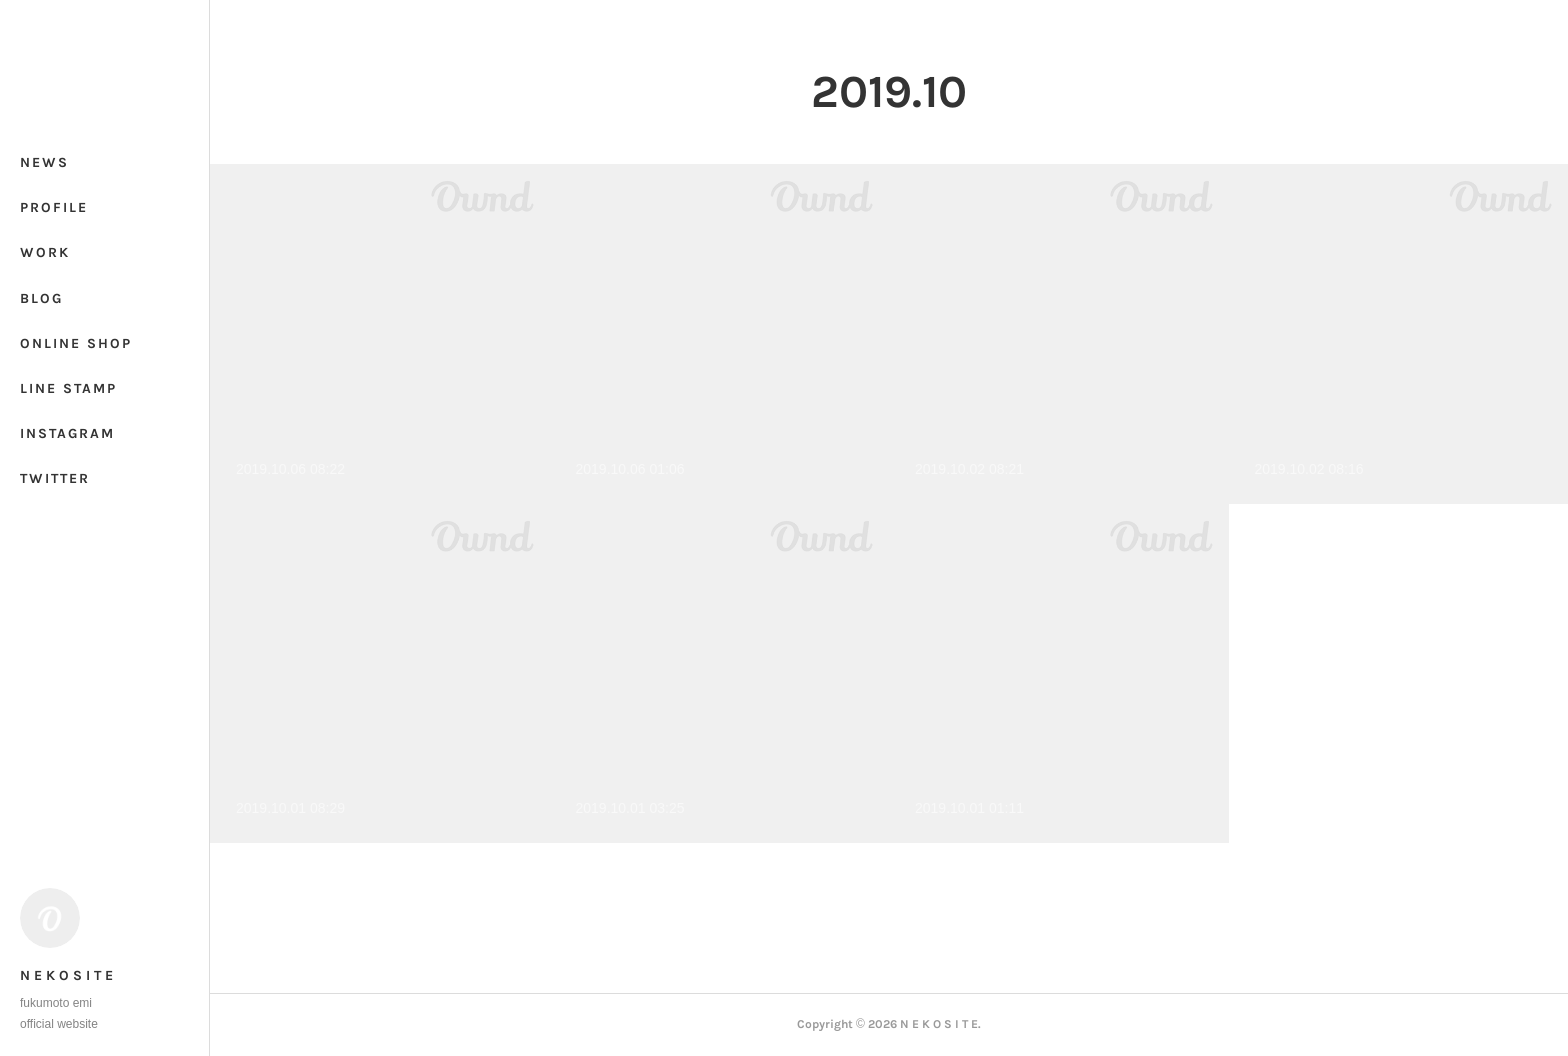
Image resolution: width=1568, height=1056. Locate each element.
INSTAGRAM (67, 433)
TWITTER (55, 478)
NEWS (44, 162)
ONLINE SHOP (76, 343)
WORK (45, 252)
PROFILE (54, 207)
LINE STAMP (68, 388)
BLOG (41, 298)
